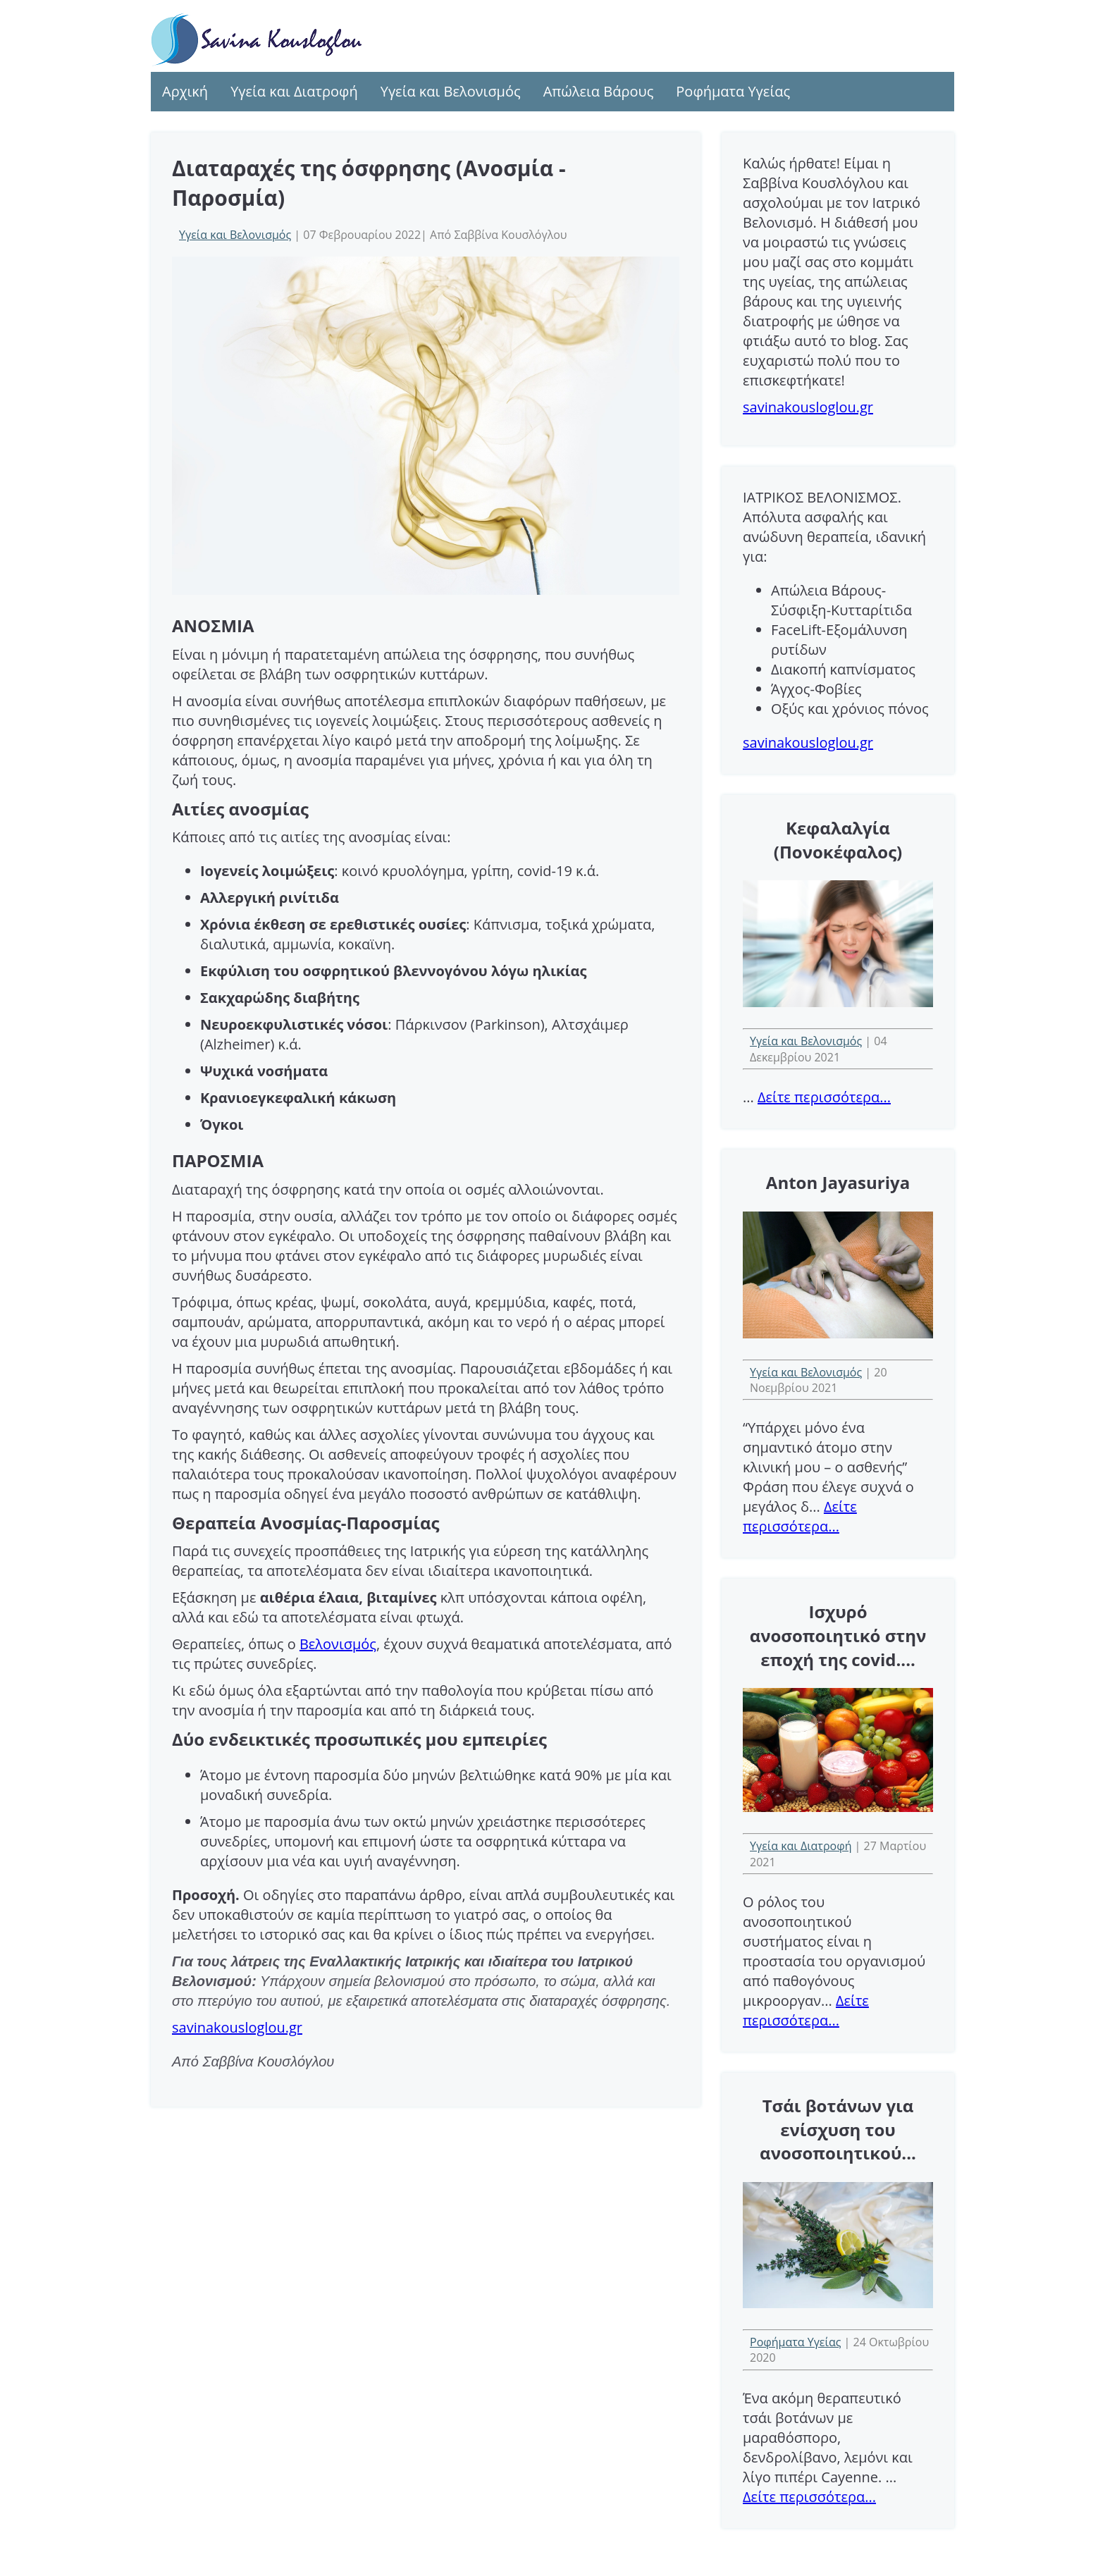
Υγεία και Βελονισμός (451, 91)
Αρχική (185, 91)
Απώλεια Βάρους (598, 91)
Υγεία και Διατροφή (294, 91)
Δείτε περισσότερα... (824, 1097)
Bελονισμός (338, 1643)
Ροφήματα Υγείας (733, 91)
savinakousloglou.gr (237, 2027)
